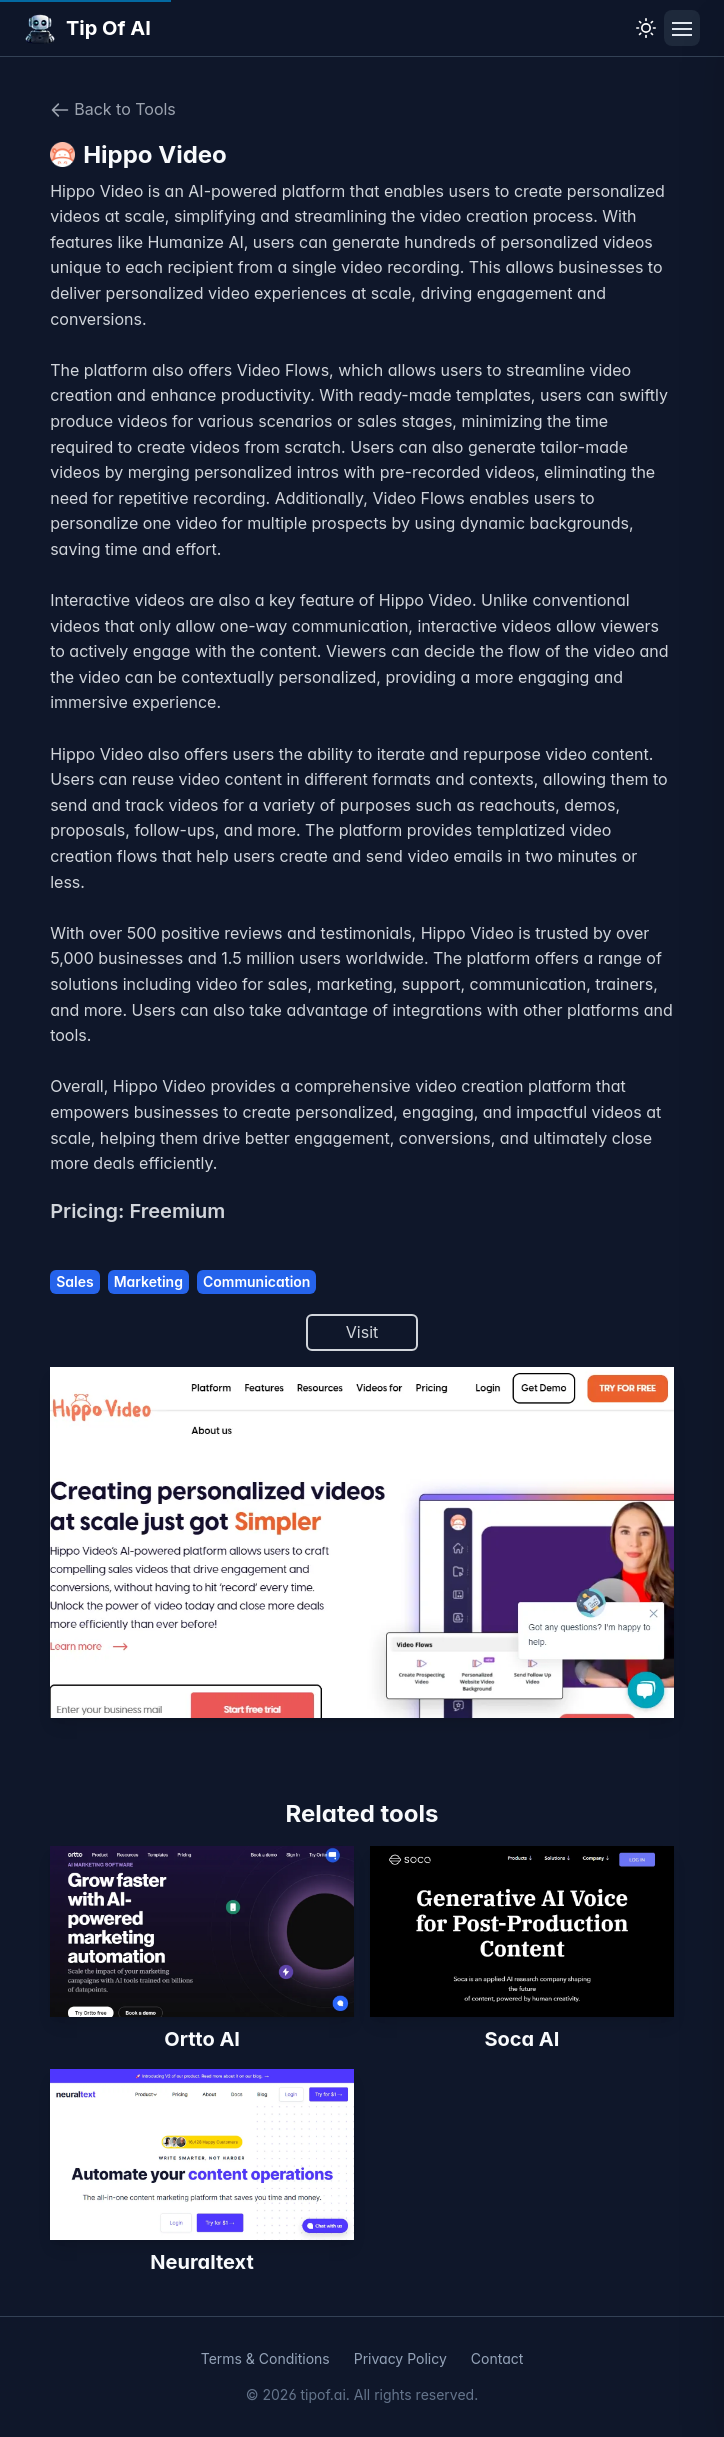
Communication (256, 1281)
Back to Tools (113, 109)
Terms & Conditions (265, 2358)
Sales (74, 1281)
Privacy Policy (400, 2358)
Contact (497, 2358)
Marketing (148, 1281)
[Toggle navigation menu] (682, 28)
